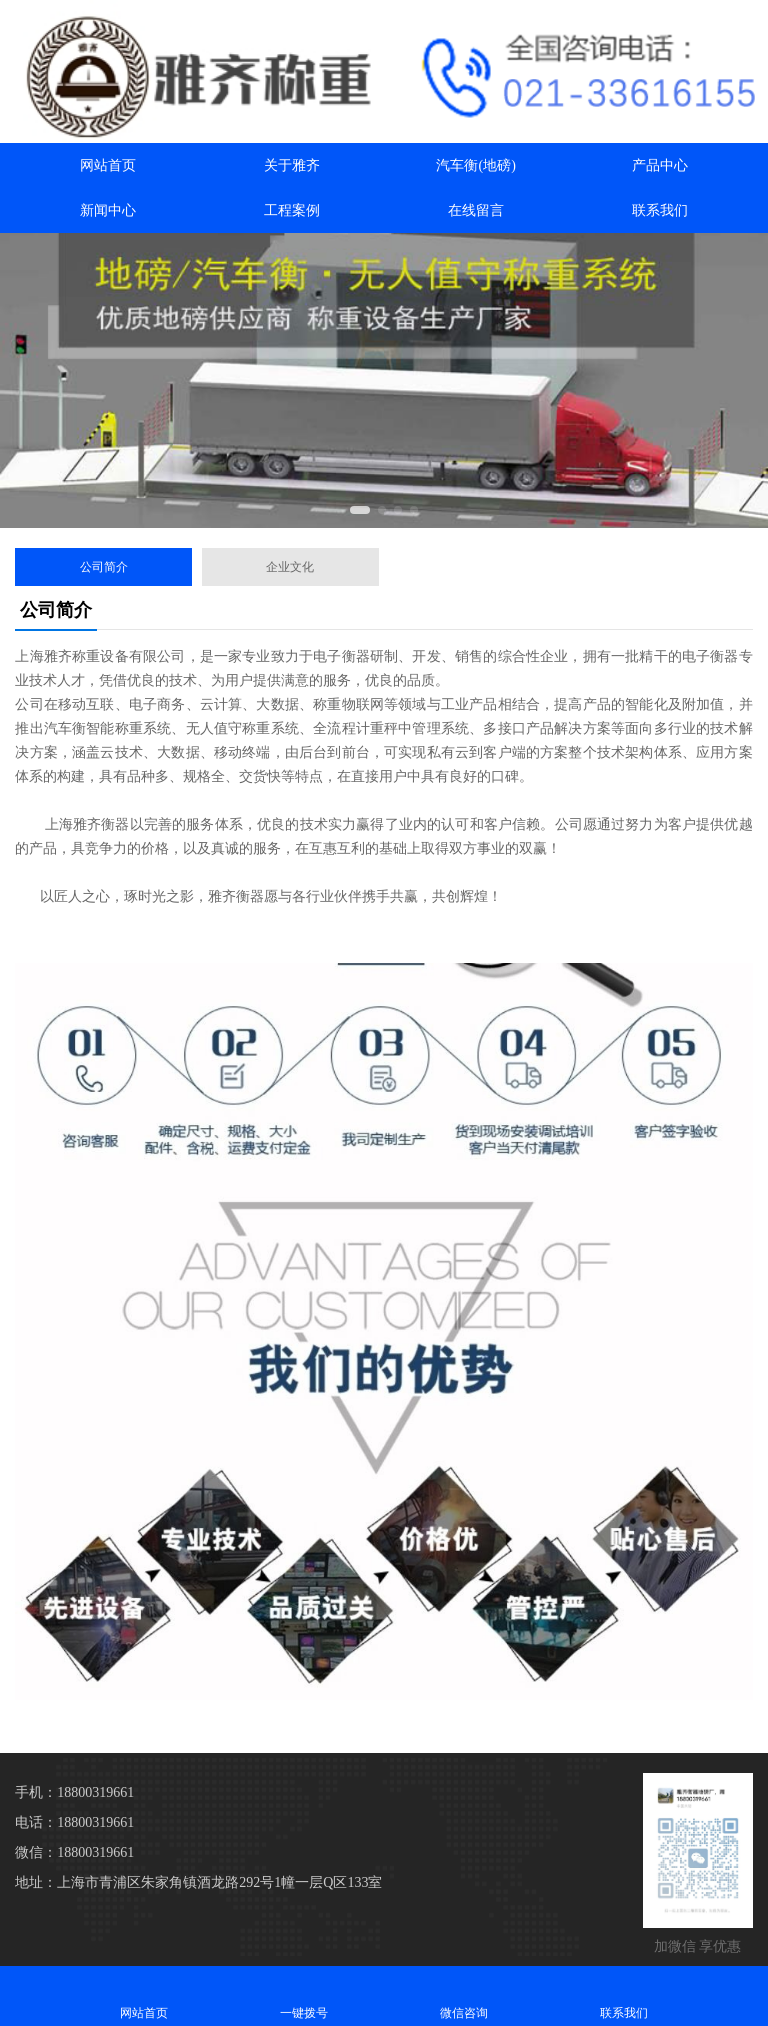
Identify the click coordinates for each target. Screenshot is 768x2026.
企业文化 (290, 567)
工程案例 (292, 210)
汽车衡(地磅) (475, 165)
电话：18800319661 (74, 1822)
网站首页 (108, 165)
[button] (360, 510)
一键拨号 (304, 1995)
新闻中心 (108, 210)
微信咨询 (464, 1995)
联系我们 (660, 210)
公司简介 (104, 567)
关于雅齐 (292, 165)
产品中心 (660, 165)
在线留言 (476, 210)
